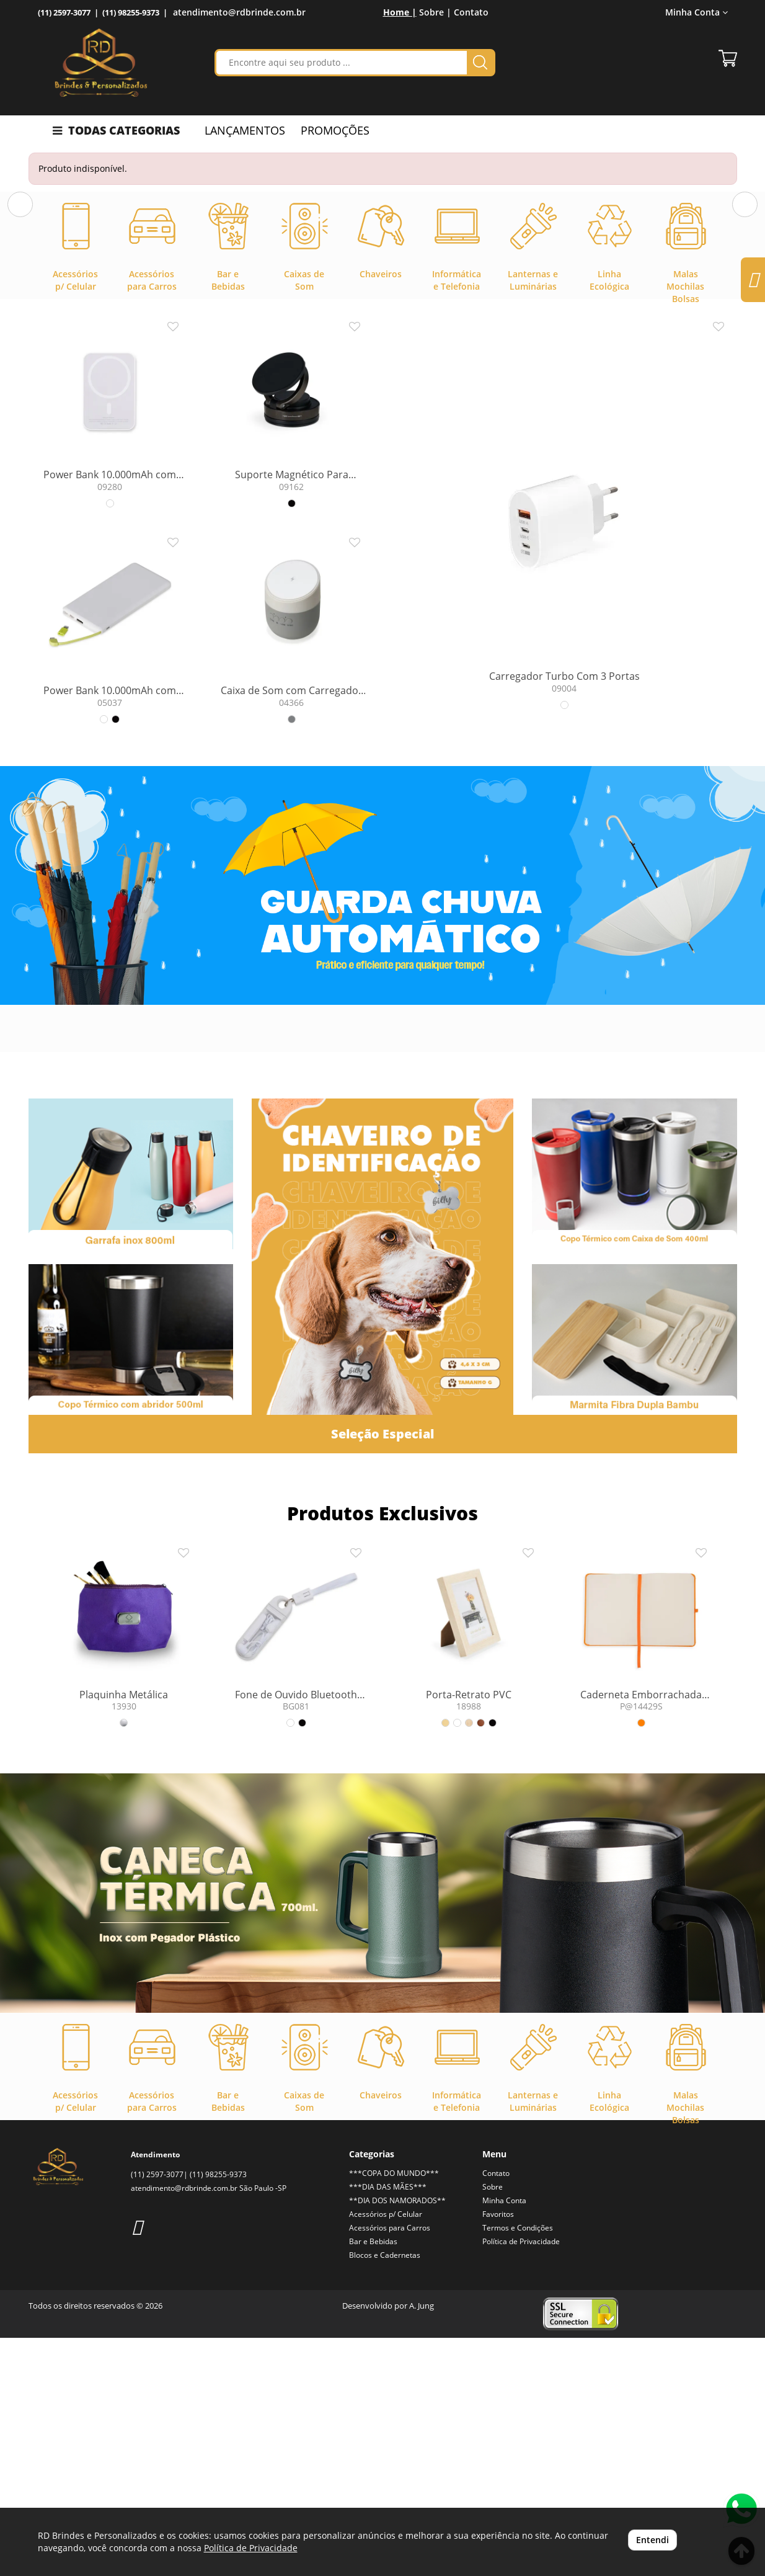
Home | (400, 12)
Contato (471, 12)
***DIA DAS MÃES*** (388, 2425)
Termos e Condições (517, 2466)
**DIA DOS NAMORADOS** (397, 2438)
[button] (20, 314)
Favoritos (498, 2452)
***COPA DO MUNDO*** (394, 2411)
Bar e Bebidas (373, 2479)
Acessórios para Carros (389, 2466)
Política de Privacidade (521, 2479)
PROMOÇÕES (335, 130)
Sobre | (435, 12)
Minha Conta (696, 12)
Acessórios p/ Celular (385, 2452)
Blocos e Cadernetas (384, 2493)
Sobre (492, 2425)
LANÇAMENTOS (245, 130)
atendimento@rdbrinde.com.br (239, 12)
